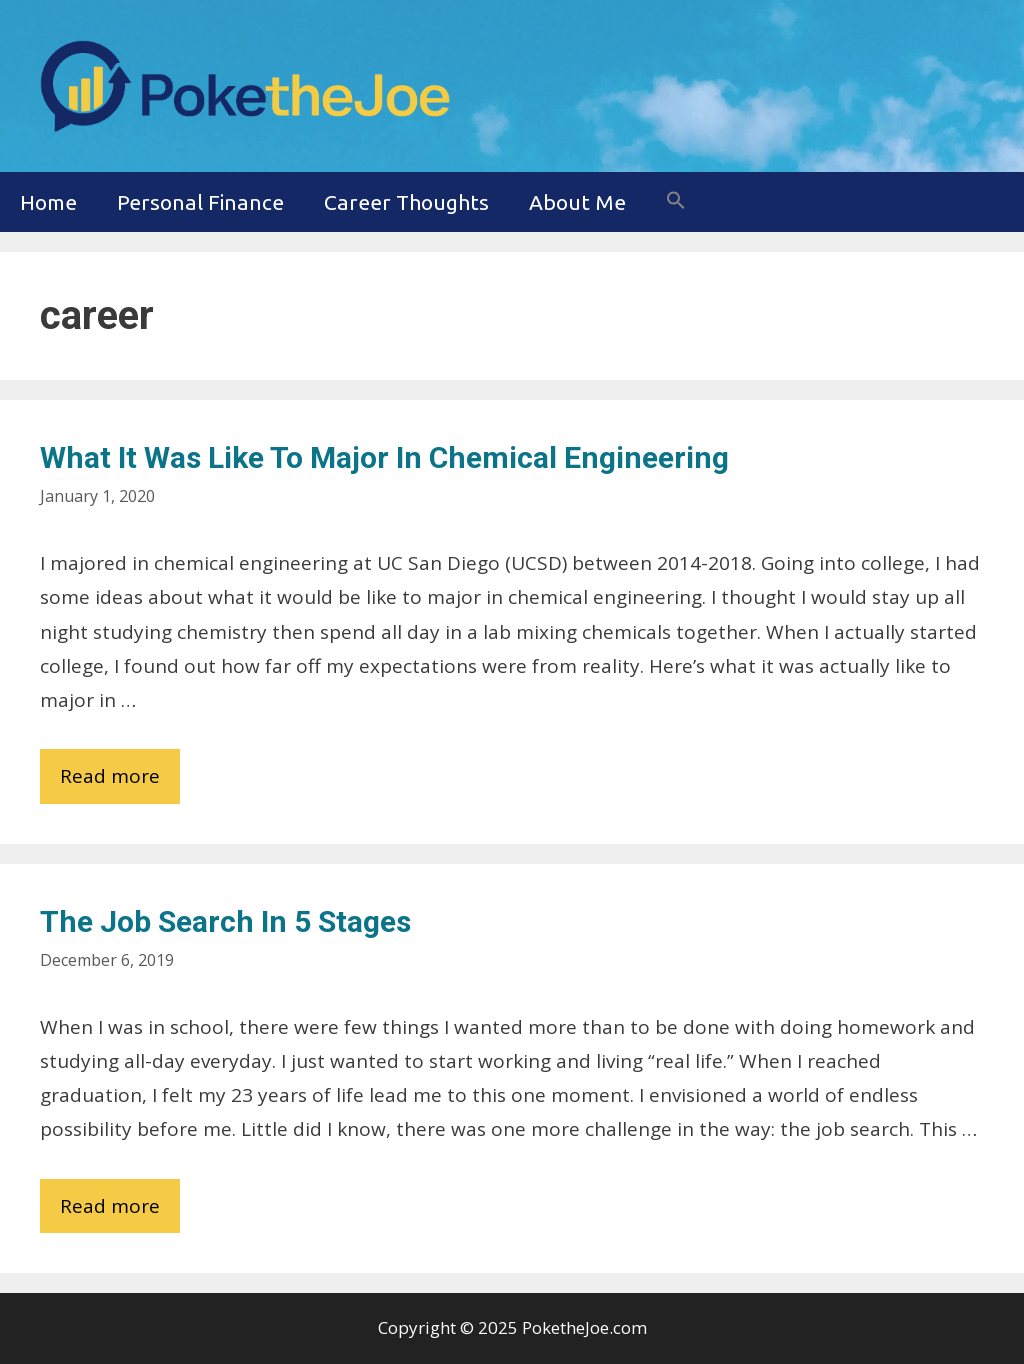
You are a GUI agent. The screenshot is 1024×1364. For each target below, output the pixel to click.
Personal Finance (200, 202)
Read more (120, 780)
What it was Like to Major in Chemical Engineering (384, 457)
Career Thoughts (406, 202)
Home (48, 202)
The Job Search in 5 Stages (225, 921)
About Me (577, 202)
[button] (676, 202)
